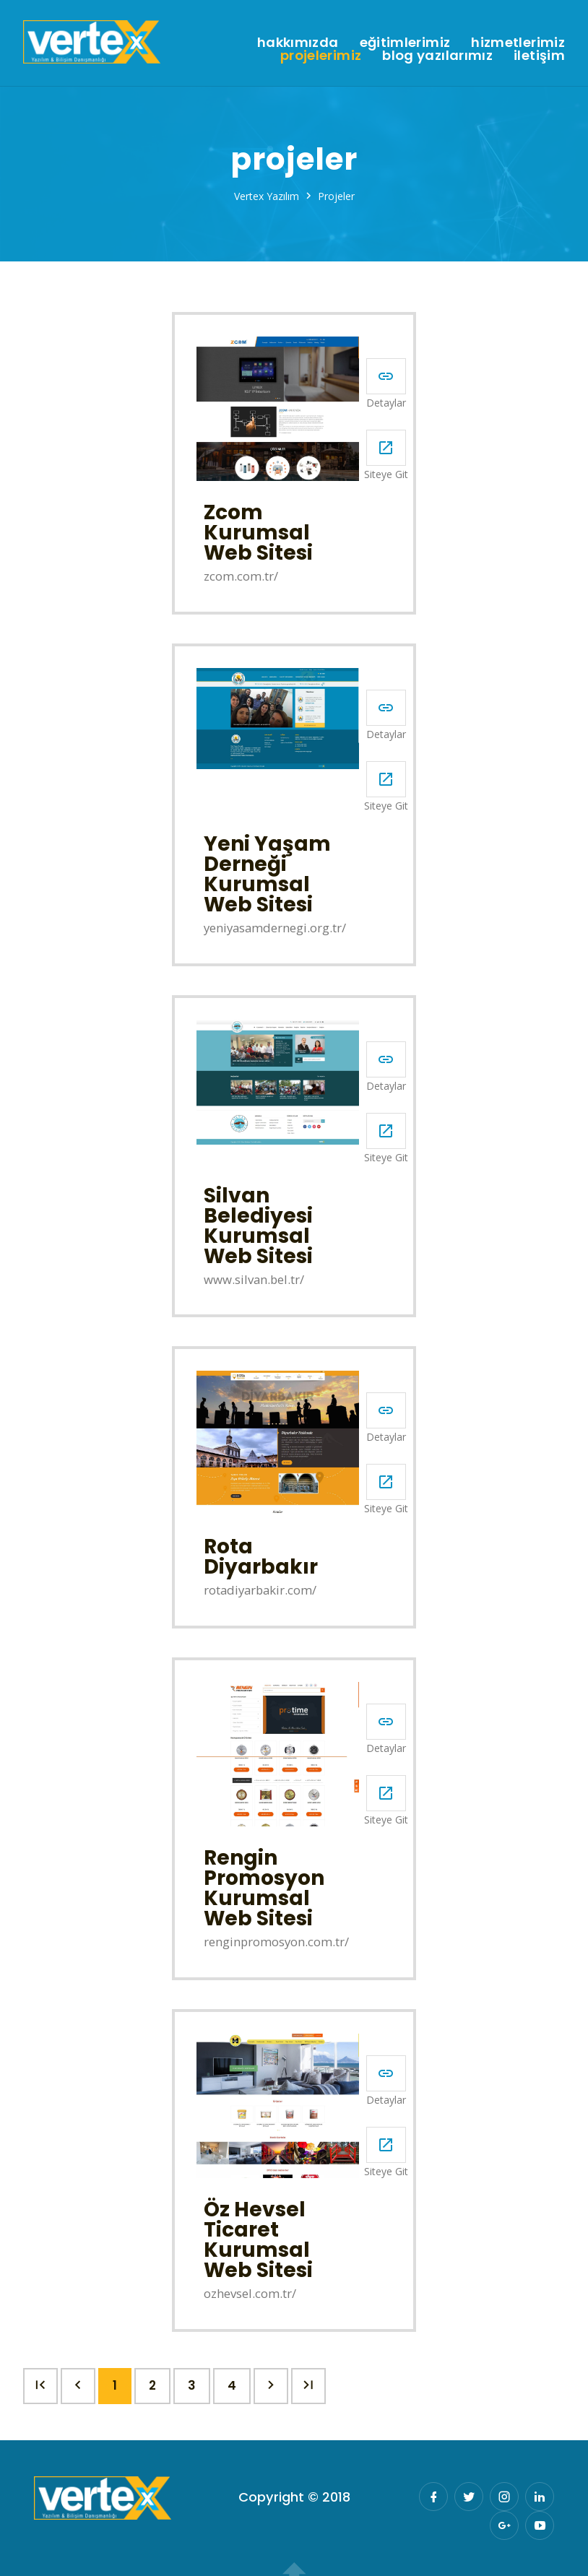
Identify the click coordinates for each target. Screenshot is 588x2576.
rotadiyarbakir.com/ (260, 1590)
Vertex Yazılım (266, 196)
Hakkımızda (298, 42)
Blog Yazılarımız (437, 55)
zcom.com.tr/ (241, 577)
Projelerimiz (320, 55)
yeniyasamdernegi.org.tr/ (275, 928)
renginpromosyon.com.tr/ (276, 1942)
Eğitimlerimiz (405, 42)
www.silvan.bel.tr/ (254, 1280)
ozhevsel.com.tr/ (250, 2294)
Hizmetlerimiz (518, 42)
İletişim (539, 55)
